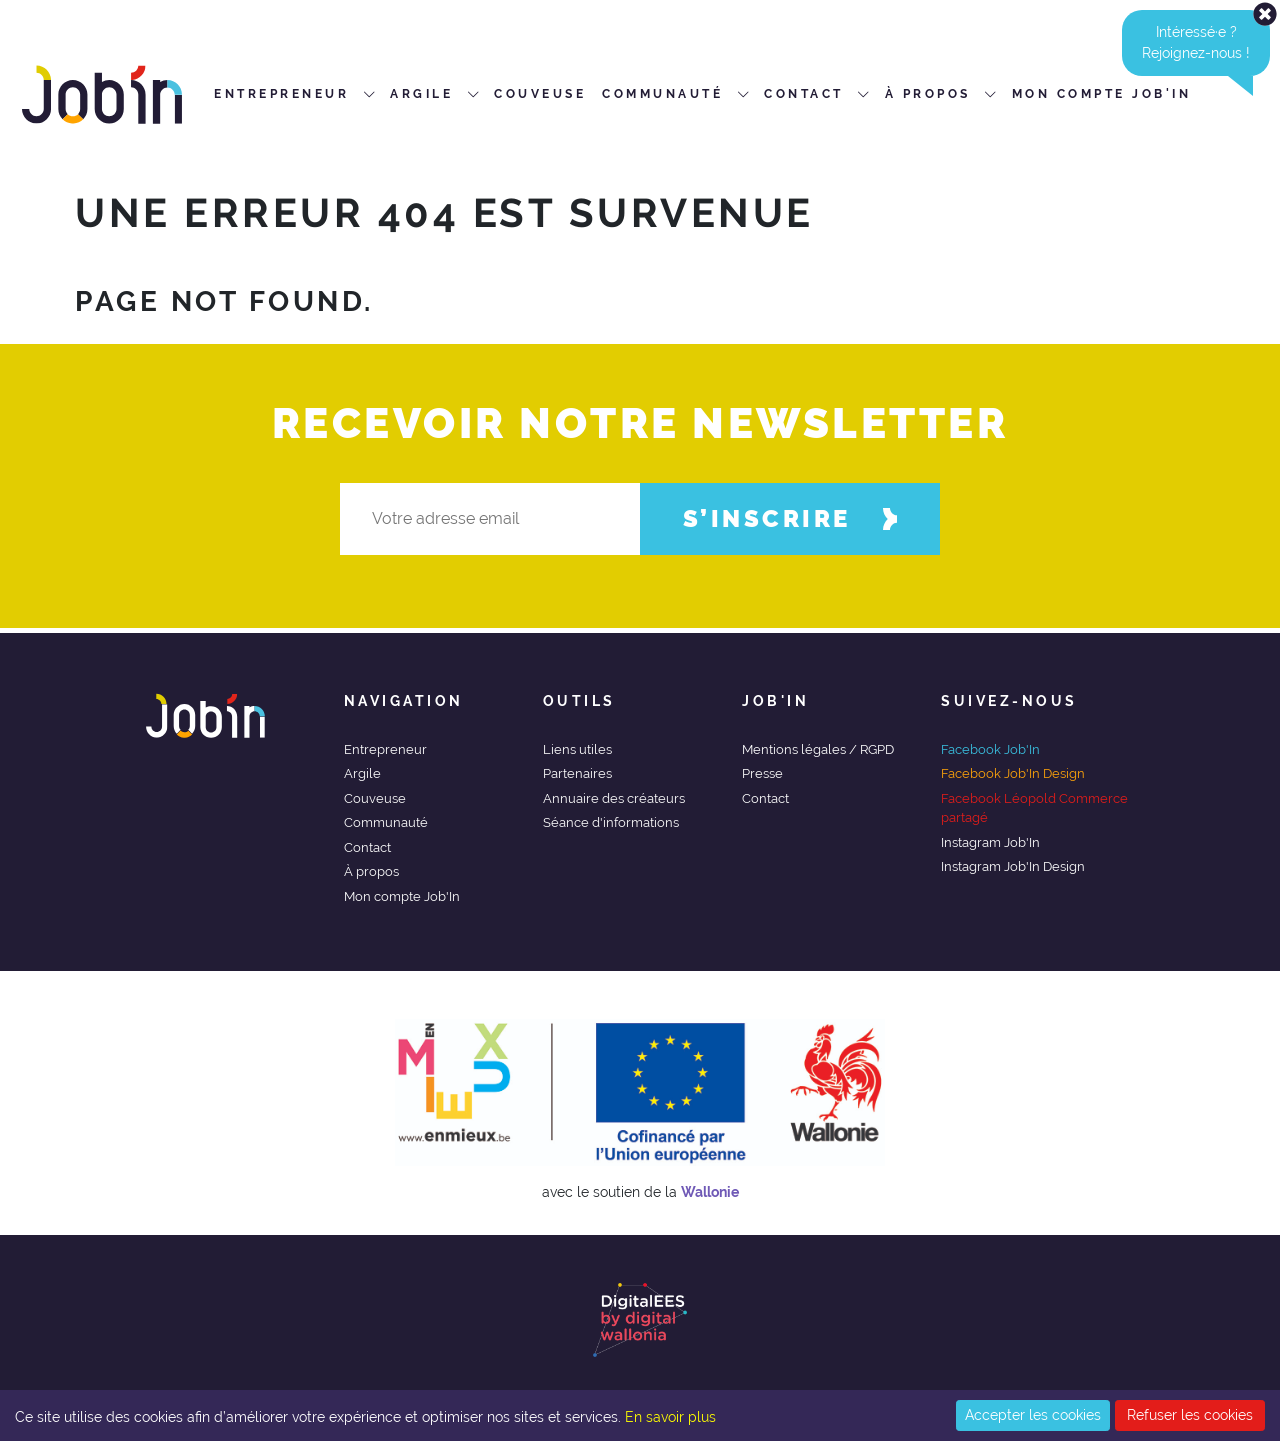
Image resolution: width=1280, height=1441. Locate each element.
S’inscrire (790, 518)
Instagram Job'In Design (1013, 866)
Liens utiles (577, 749)
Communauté (386, 822)
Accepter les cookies (1033, 1415)
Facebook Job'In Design (1013, 773)
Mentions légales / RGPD (818, 749)
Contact (367, 847)
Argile (362, 773)
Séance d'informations (611, 822)
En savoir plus (670, 1417)
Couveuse (375, 798)
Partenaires (577, 773)
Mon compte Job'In (402, 896)
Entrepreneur (385, 749)
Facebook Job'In (990, 749)
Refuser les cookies (1190, 1415)
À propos (371, 871)
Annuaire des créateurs (614, 798)
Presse (762, 773)
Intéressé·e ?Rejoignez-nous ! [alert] (1206, 43)
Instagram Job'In (990, 842)
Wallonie (710, 1192)
